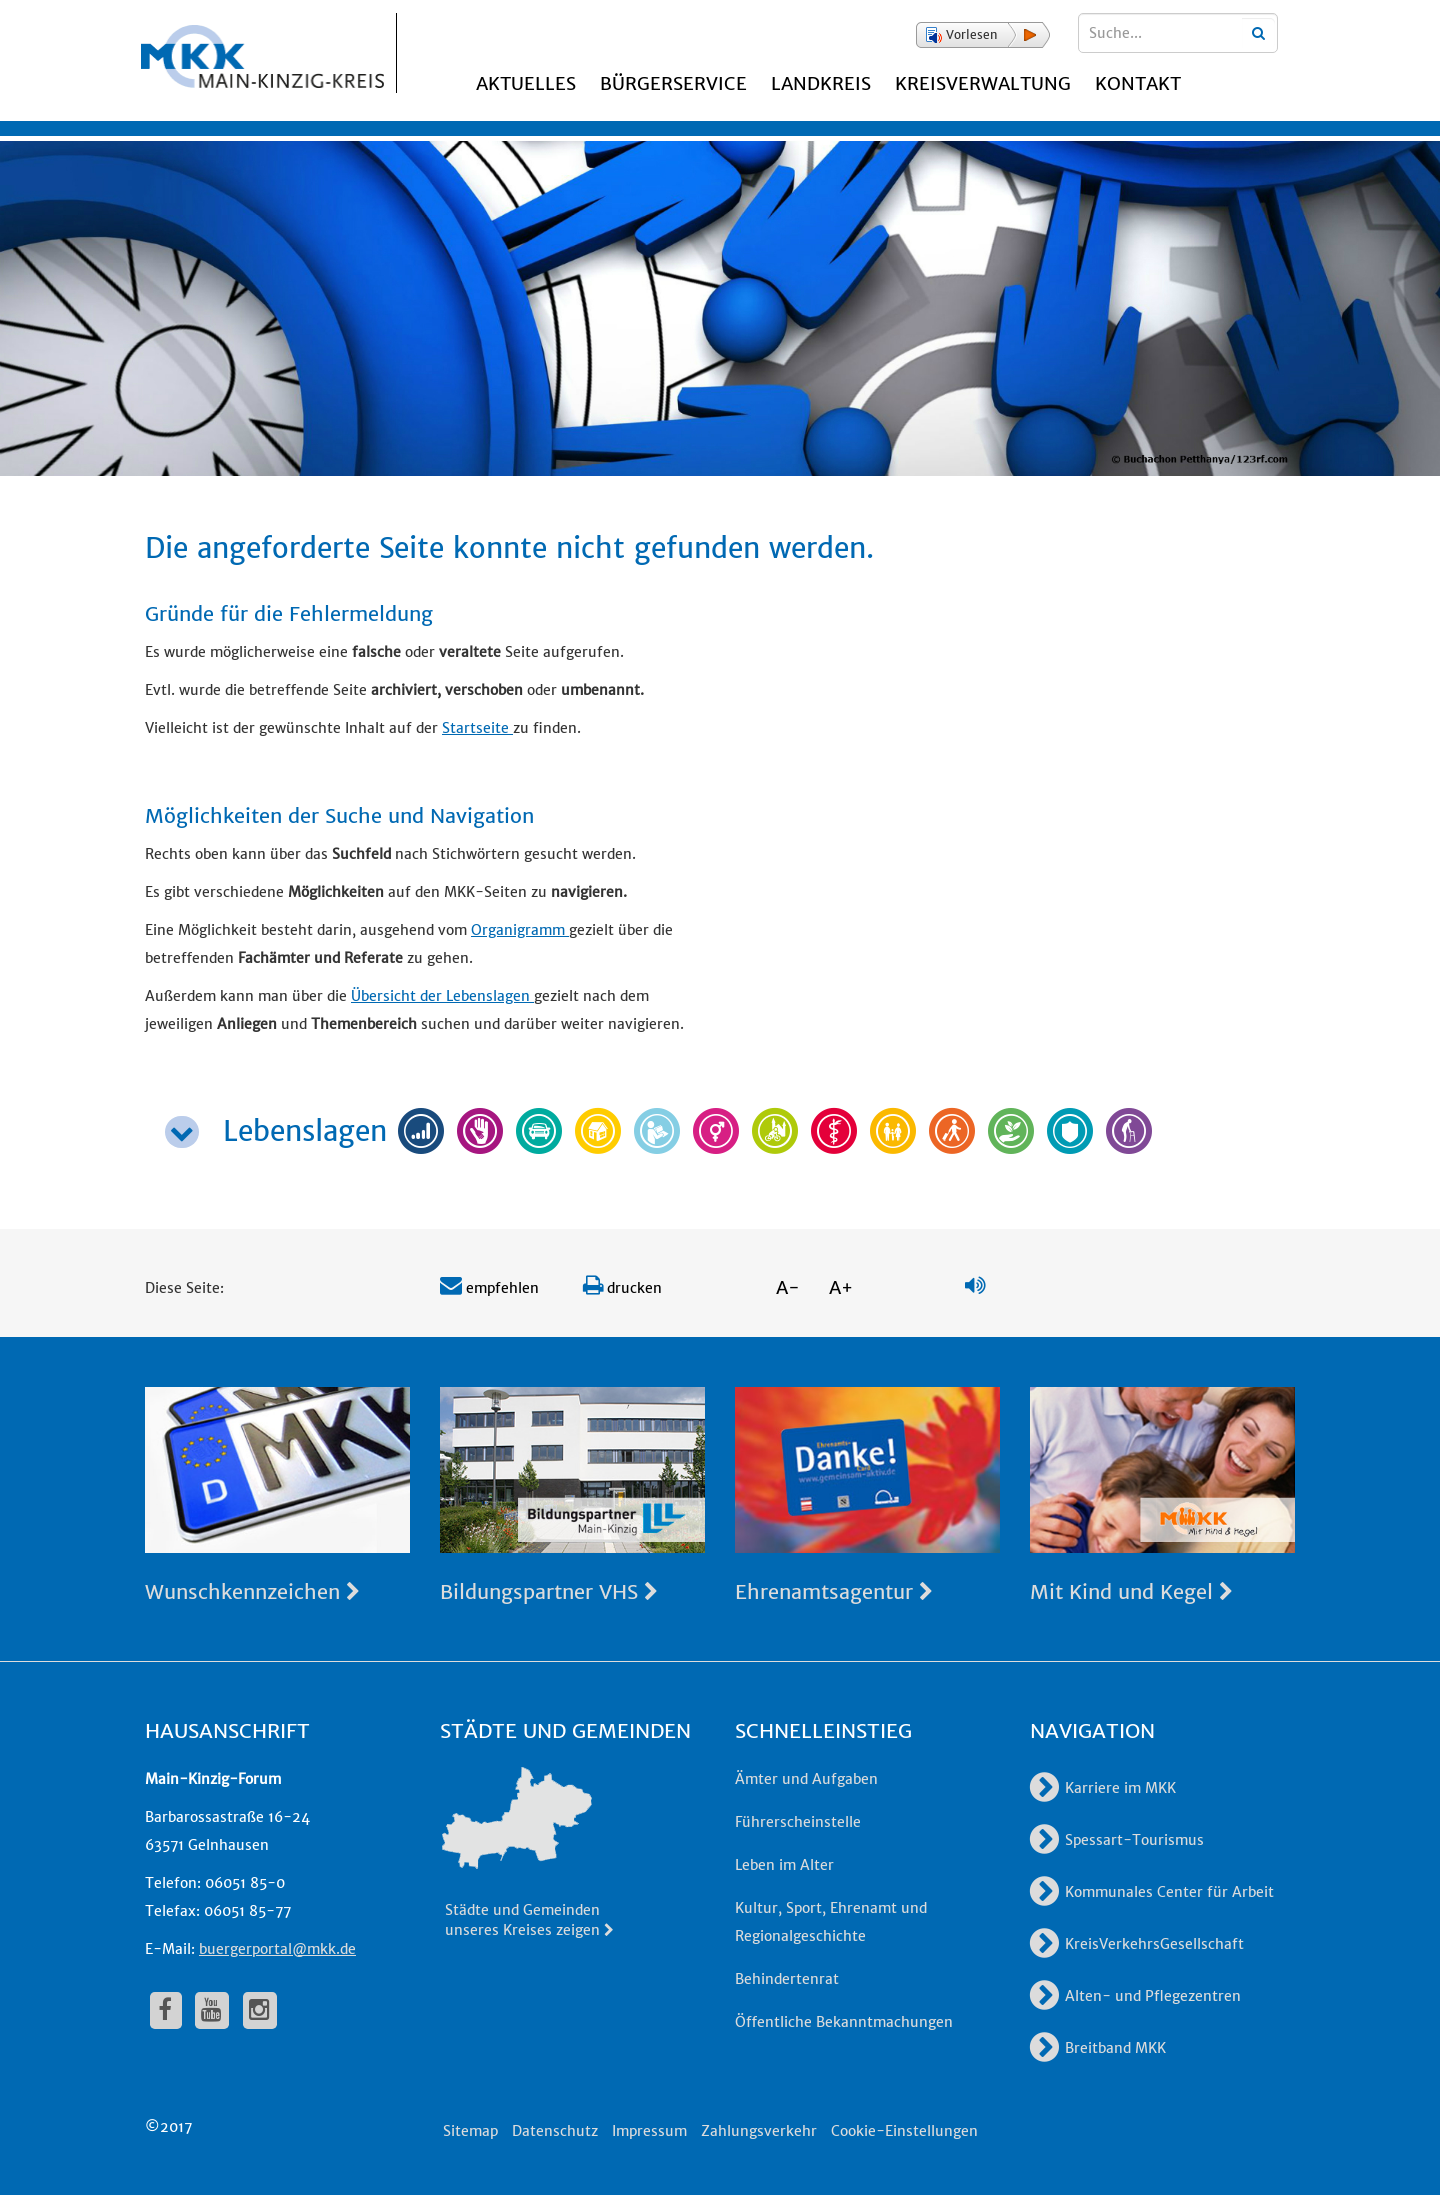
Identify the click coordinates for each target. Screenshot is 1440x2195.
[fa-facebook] (166, 2010)
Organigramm (520, 930)
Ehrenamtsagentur (834, 1591)
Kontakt (1138, 83)
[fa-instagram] (260, 2010)
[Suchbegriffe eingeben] (1178, 33)
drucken (622, 1288)
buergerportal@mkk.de (277, 1949)
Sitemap (470, 2131)
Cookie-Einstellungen (904, 2131)
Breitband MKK (1098, 2048)
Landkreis (821, 83)
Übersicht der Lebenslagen (442, 996)
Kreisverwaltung (983, 83)
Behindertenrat (787, 1979)
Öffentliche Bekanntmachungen (844, 2022)
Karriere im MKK (1103, 1788)
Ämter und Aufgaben (806, 1779)
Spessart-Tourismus (1117, 1840)
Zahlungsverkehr (759, 2131)
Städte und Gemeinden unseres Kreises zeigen (530, 1920)
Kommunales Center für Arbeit (1152, 1892)
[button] (983, 35)
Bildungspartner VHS (549, 1591)
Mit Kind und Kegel (1131, 1591)
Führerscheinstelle (798, 1822)
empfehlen (489, 1288)
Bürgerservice (673, 83)
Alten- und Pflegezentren (1135, 1996)
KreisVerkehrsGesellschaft (1137, 1944)
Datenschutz (555, 2131)
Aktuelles (526, 83)
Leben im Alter (784, 1865)
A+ (841, 1287)
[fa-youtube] (212, 2010)
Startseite (477, 728)
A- (788, 1287)
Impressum (649, 2131)
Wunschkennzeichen (252, 1591)
